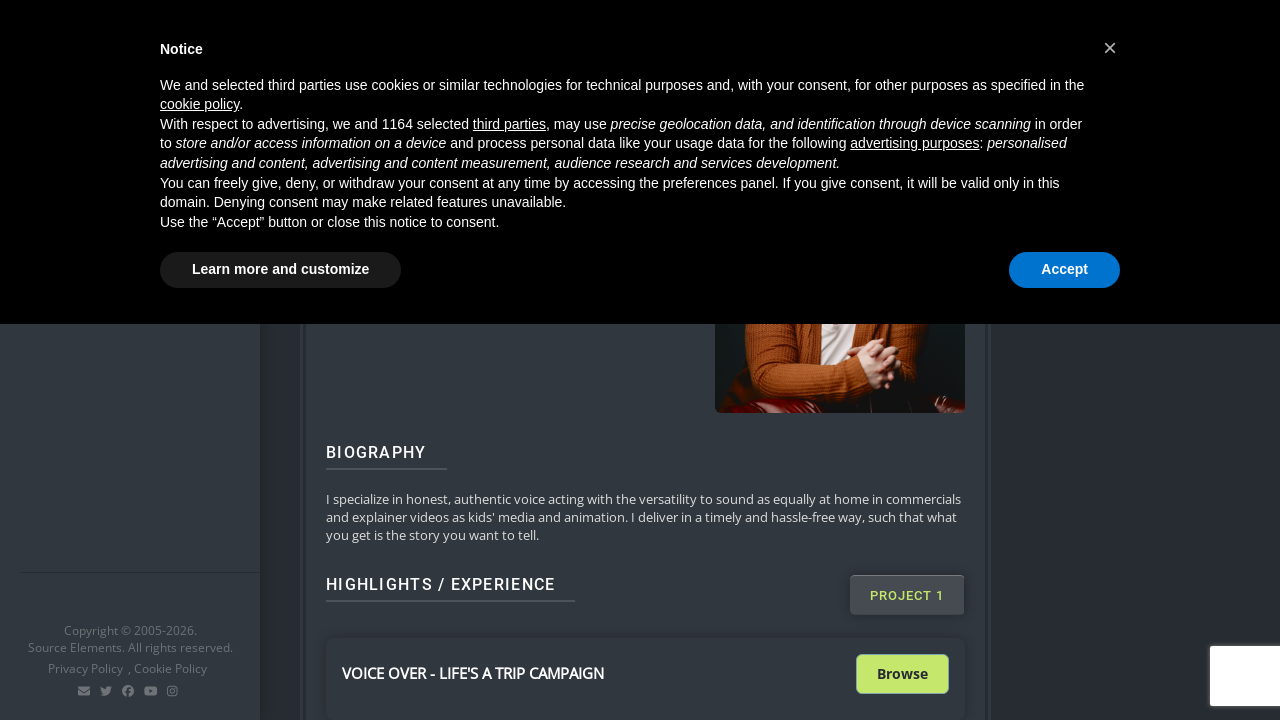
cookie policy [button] (199, 104)
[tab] (907, 595)
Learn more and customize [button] (280, 269)
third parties (509, 124)
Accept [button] (1064, 269)
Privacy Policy (85, 668)
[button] (1110, 48)
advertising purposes (914, 143)
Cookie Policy (170, 668)
